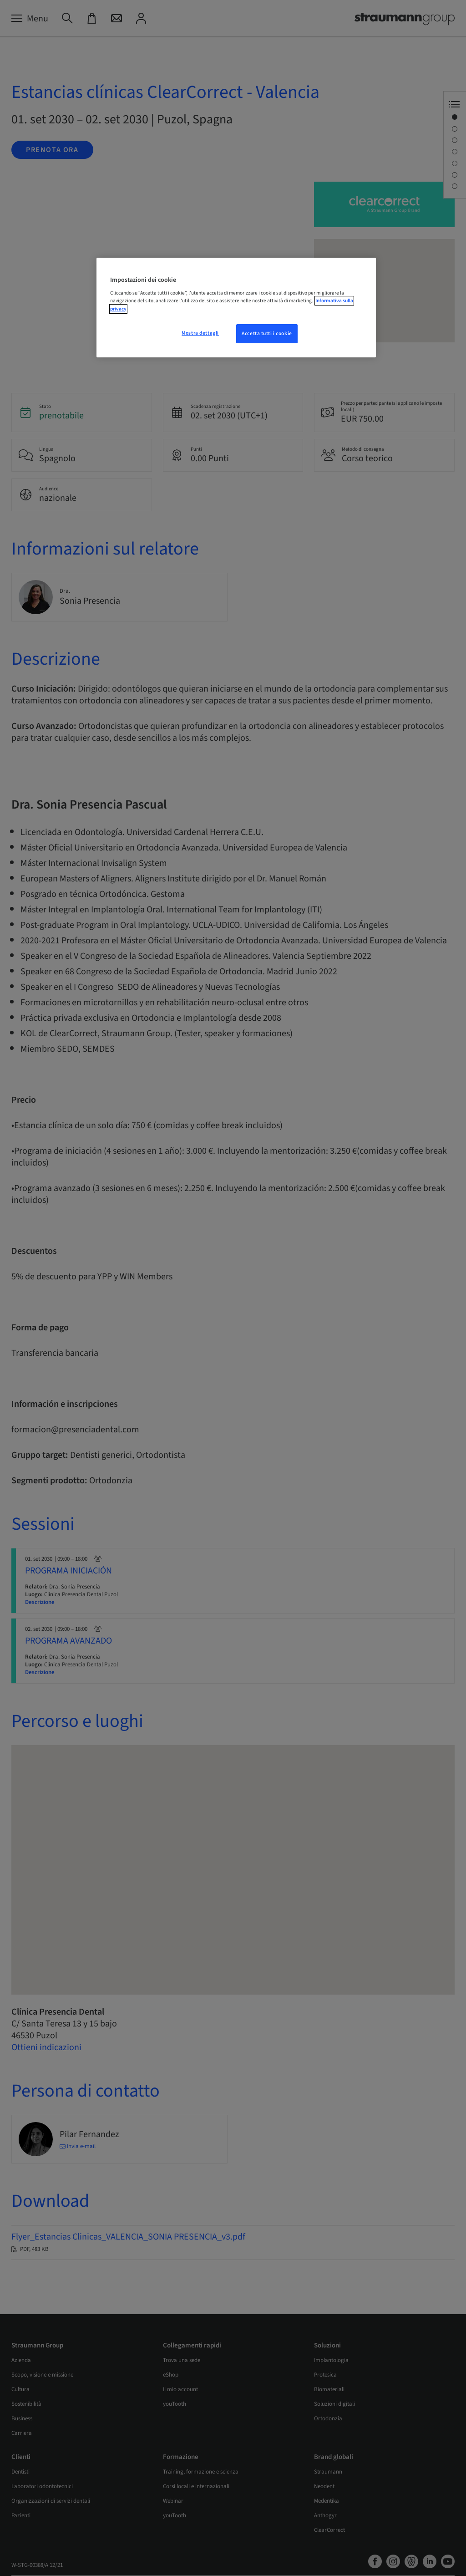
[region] (236, 307)
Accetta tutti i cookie (267, 333)
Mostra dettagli (200, 333)
